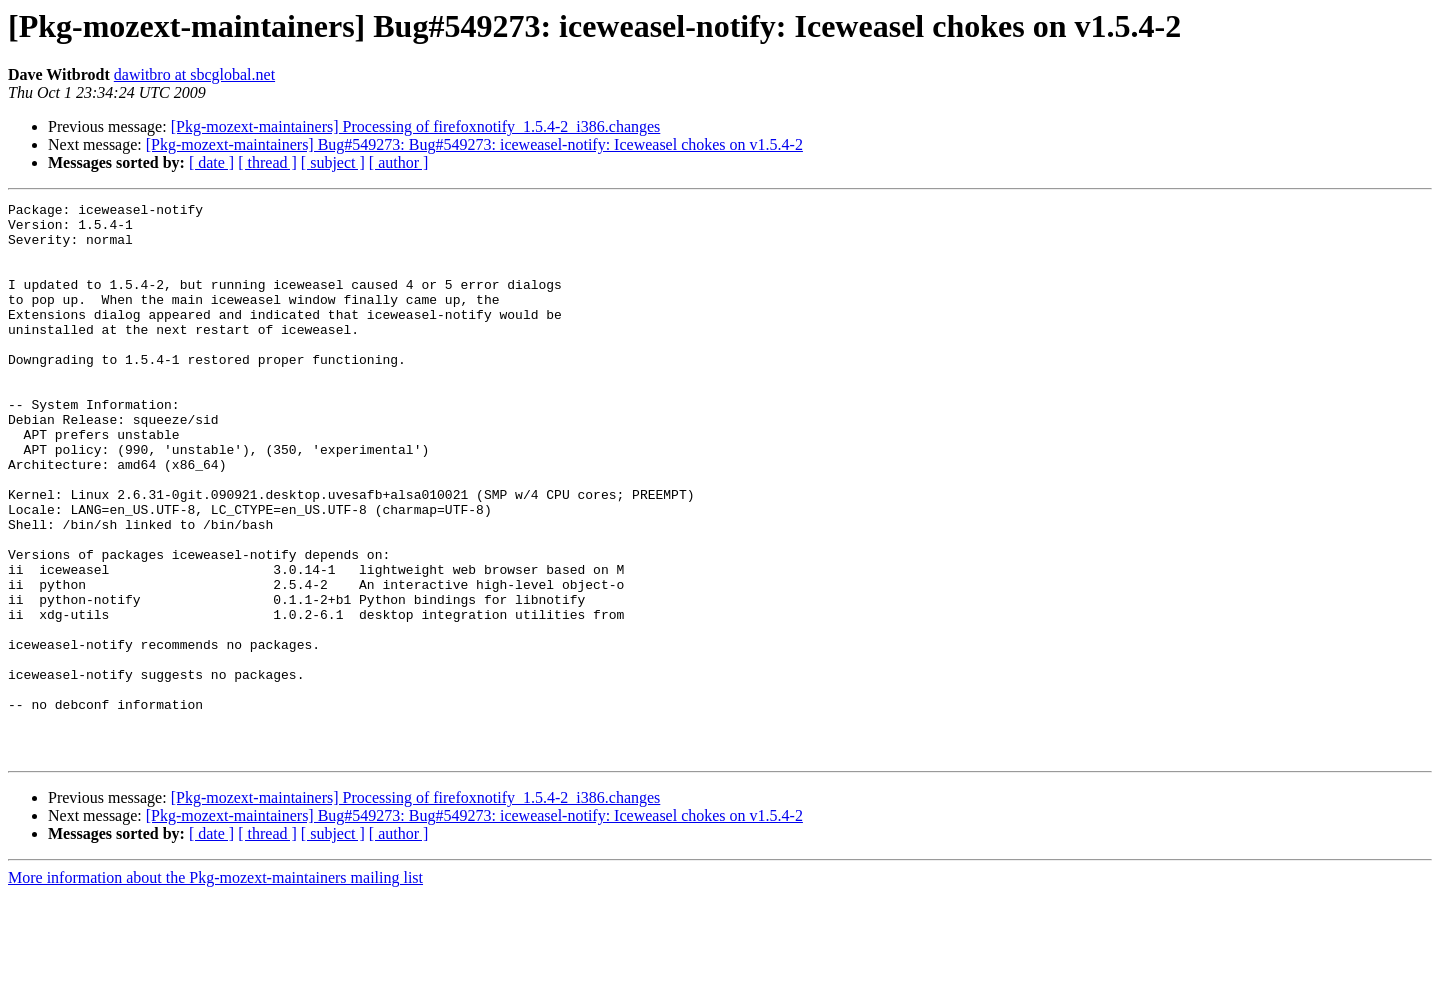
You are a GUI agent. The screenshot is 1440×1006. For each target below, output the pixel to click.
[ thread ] (267, 162)
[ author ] (399, 162)
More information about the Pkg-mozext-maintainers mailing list (215, 988)
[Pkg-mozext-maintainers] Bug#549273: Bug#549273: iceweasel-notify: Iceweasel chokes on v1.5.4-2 (474, 144)
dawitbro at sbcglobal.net (194, 74)
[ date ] (211, 162)
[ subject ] (333, 162)
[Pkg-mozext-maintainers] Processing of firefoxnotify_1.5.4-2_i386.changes (416, 126)
